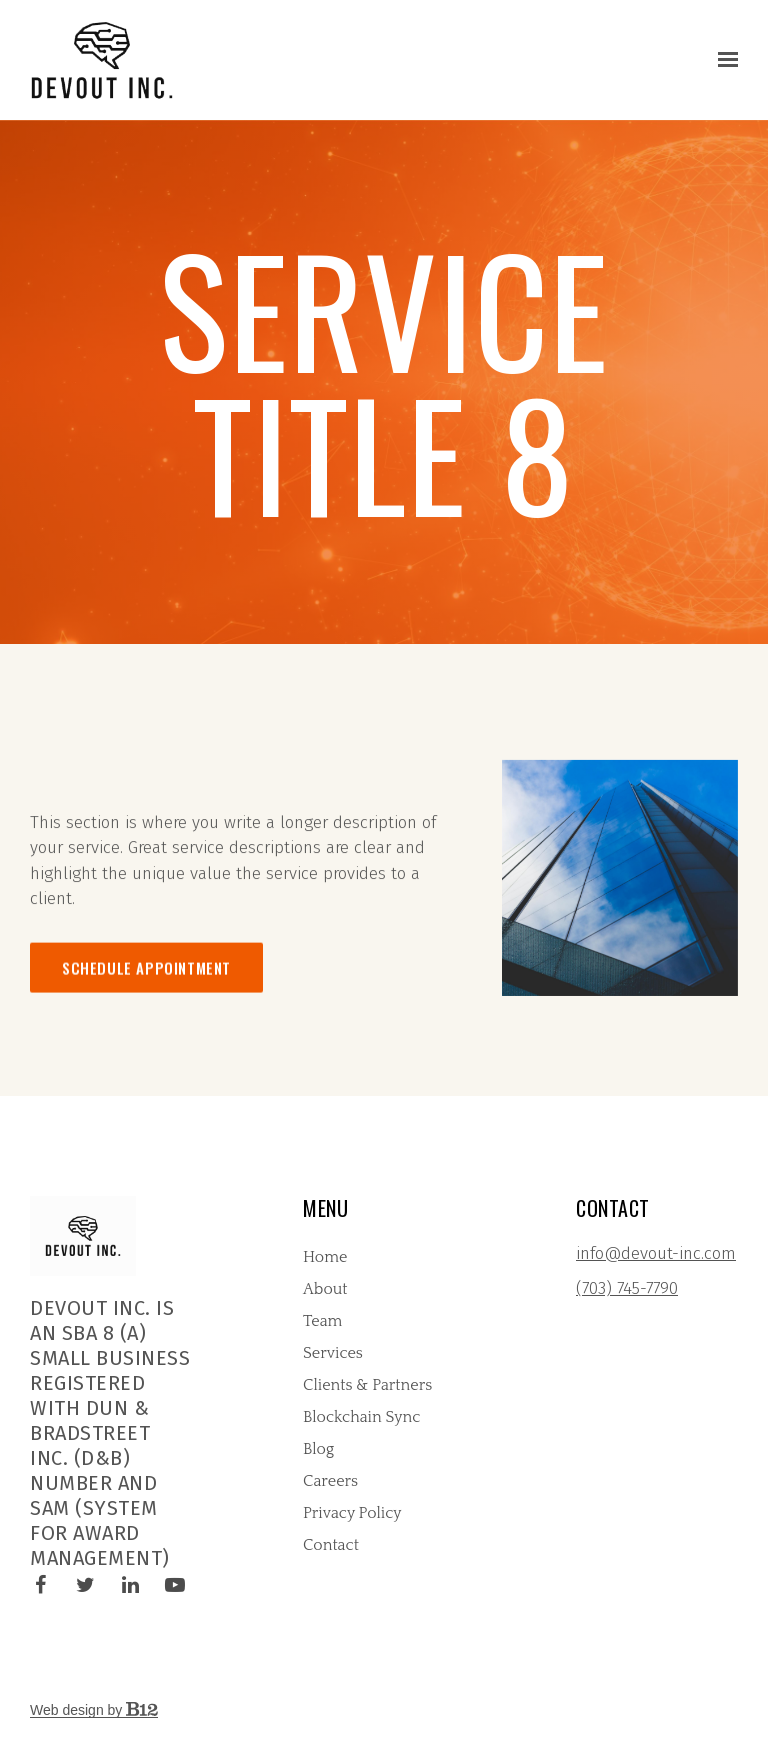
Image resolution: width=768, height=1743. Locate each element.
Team (322, 1321)
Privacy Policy (352, 1513)
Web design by (94, 1710)
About (325, 1289)
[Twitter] (85, 1585)
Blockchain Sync (361, 1417)
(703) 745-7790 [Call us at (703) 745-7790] (627, 1288)
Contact (331, 1545)
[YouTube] (175, 1585)
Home (325, 1257)
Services (333, 1353)
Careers (330, 1481)
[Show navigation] (723, 60)
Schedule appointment (146, 989)
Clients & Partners (367, 1385)
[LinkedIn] (130, 1585)
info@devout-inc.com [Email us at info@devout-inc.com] (656, 1253)
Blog (318, 1449)
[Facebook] (40, 1585)
